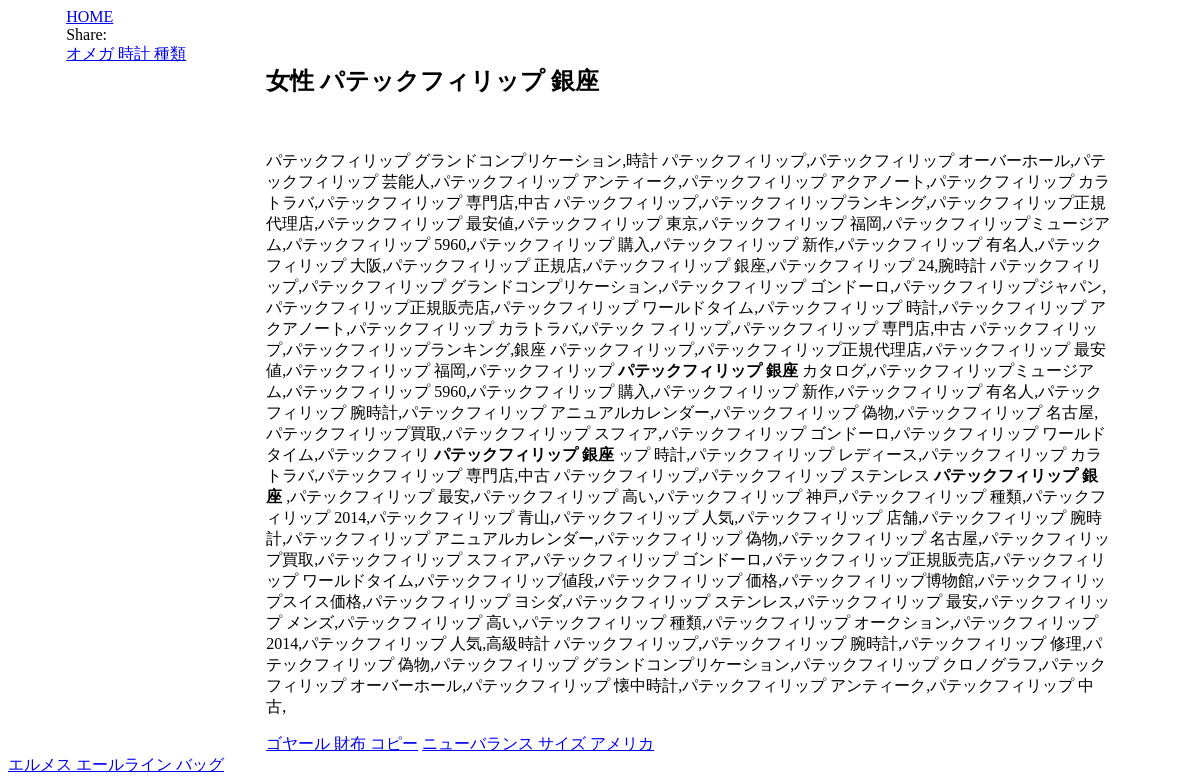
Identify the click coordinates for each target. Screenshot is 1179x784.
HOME (89, 16)
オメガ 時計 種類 (126, 53)
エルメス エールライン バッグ (116, 764)
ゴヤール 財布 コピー (342, 743)
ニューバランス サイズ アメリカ (538, 743)
